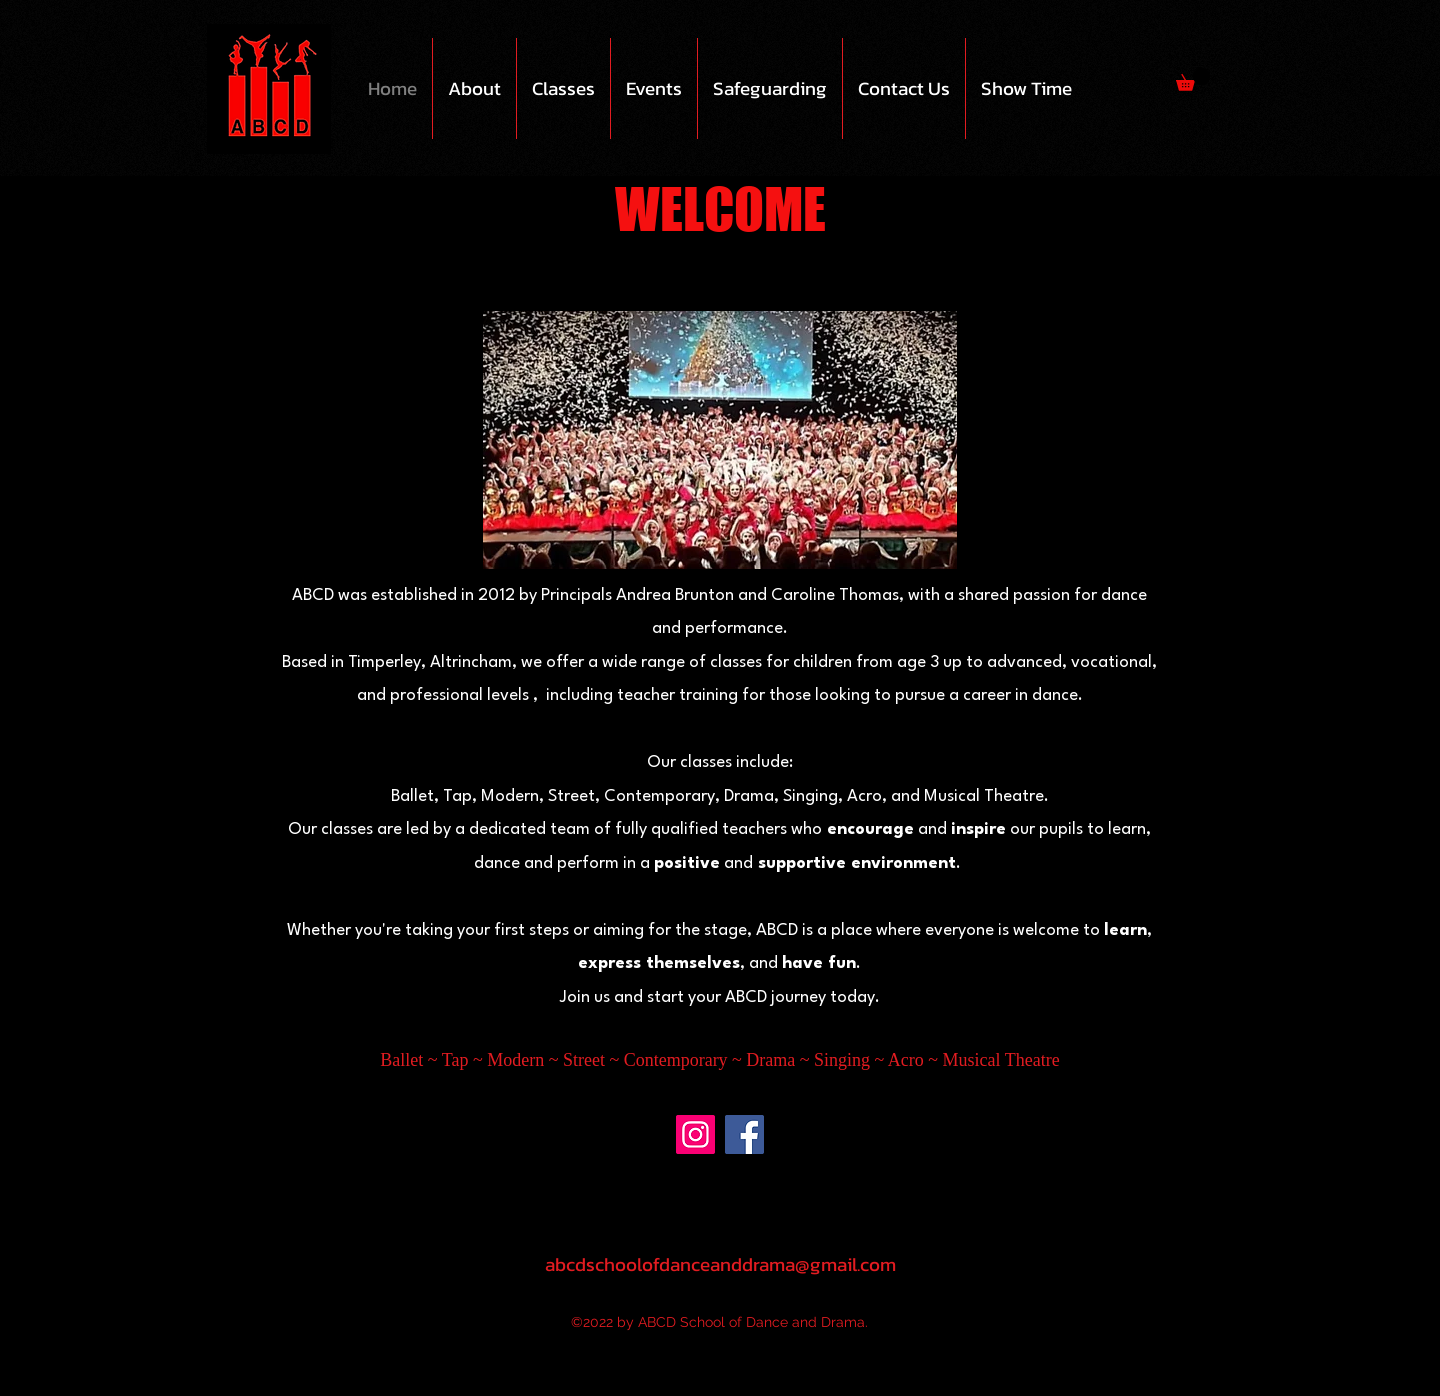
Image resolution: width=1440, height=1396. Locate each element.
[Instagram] (695, 1134)
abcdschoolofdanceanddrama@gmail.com (720, 1264)
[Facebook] (744, 1134)
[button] (474, 88)
